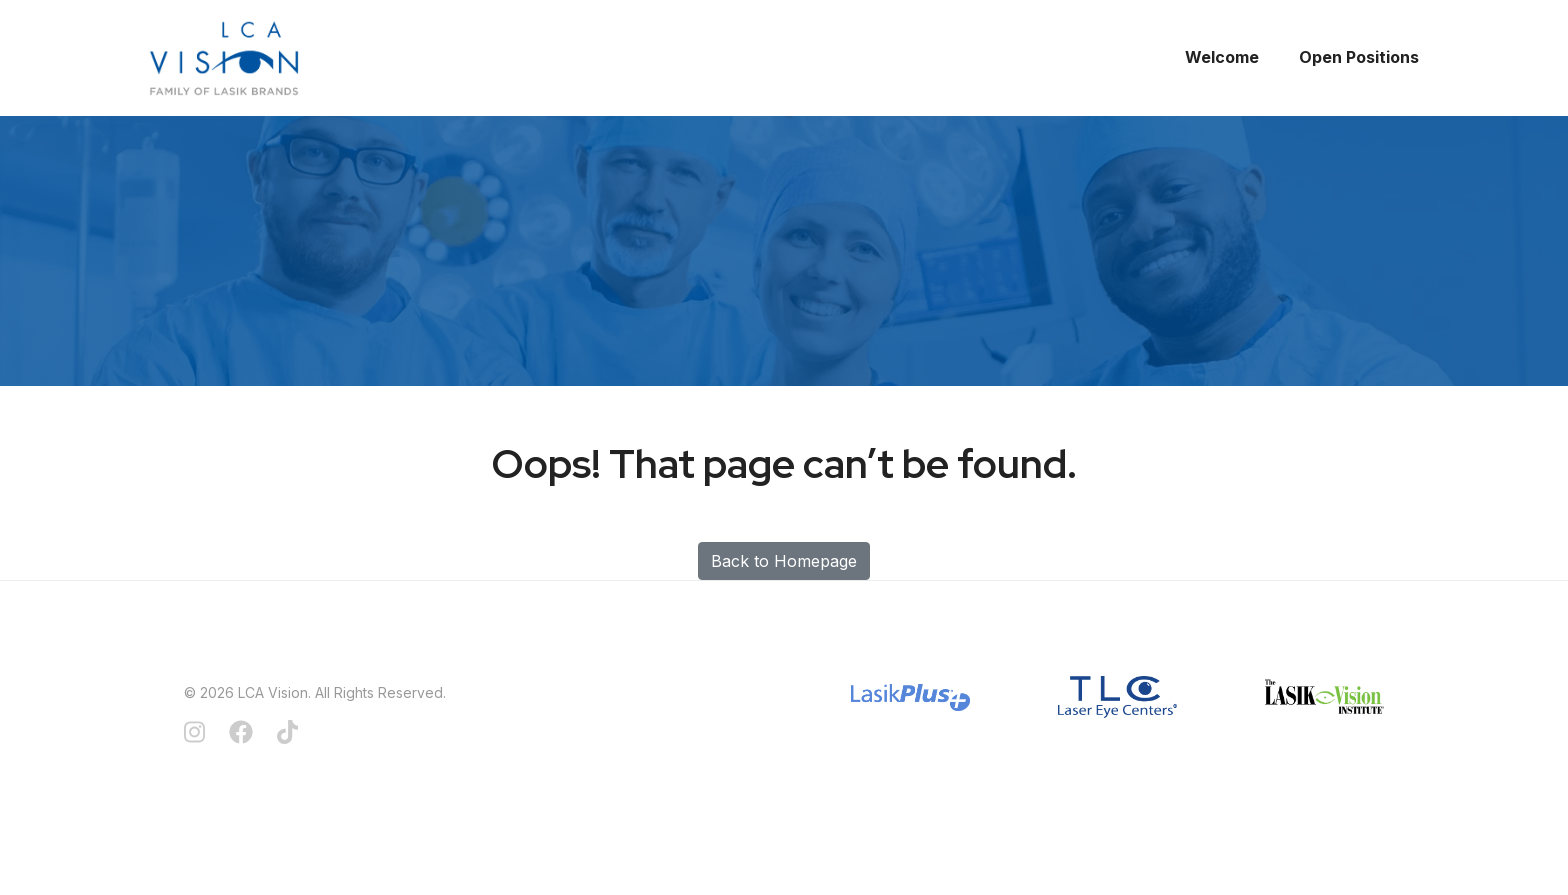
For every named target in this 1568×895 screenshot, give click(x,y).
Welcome (1222, 57)
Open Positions (1359, 57)
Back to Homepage (784, 561)
